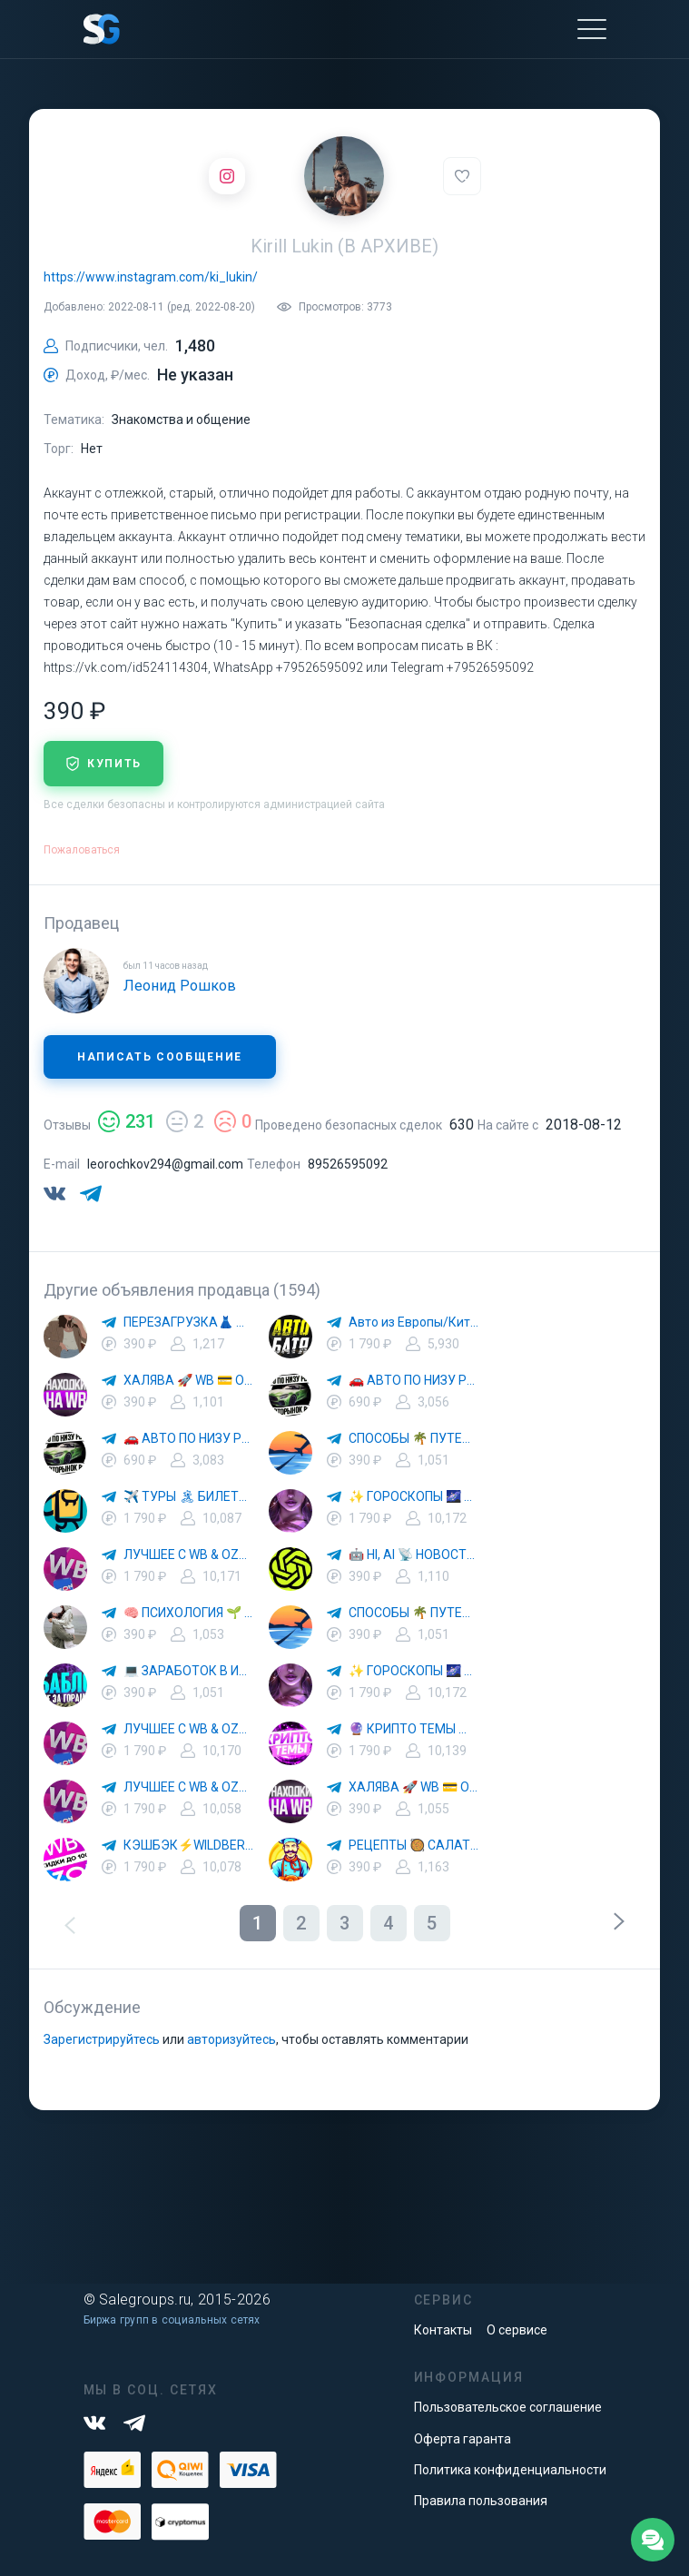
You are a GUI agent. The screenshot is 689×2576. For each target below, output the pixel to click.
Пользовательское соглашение (508, 2407)
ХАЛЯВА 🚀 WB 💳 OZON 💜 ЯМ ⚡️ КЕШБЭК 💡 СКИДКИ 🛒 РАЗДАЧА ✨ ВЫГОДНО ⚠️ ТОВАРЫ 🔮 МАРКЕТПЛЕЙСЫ (188, 1380)
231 (126, 1121)
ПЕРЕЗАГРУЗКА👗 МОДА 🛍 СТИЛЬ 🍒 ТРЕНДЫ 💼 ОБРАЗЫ (188, 1322)
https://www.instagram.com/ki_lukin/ (151, 277)
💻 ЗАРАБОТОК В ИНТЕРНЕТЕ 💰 (188, 1670)
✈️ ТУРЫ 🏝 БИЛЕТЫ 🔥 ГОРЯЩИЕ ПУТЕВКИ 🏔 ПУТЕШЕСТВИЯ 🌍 (188, 1496)
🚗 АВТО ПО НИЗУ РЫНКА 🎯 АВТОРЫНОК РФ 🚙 (414, 1380)
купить (103, 763)
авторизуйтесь (231, 2039)
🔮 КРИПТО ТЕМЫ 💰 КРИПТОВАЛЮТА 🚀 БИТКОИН (414, 1728)
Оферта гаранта (462, 2439)
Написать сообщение (159, 1057)
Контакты (443, 2330)
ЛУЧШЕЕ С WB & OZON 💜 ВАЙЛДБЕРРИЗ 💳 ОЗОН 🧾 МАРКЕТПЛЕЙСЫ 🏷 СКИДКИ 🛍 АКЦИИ (188, 1554)
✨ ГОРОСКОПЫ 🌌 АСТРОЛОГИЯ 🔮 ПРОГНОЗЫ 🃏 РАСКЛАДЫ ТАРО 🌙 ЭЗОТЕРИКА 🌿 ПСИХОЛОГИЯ (414, 1496)
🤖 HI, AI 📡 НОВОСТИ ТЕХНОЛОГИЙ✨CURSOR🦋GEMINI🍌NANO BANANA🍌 (414, 1554)
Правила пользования (480, 2500)
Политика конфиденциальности (510, 2469)
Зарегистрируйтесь (102, 2039)
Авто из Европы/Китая (414, 1322)
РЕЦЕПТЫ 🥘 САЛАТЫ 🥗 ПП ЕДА (414, 1845)
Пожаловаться (82, 850)
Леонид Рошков (179, 985)
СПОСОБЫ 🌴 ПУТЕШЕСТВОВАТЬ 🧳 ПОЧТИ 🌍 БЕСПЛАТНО (414, 1438)
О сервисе (517, 2330)
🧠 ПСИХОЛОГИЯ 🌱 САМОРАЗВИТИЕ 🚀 (188, 1612)
